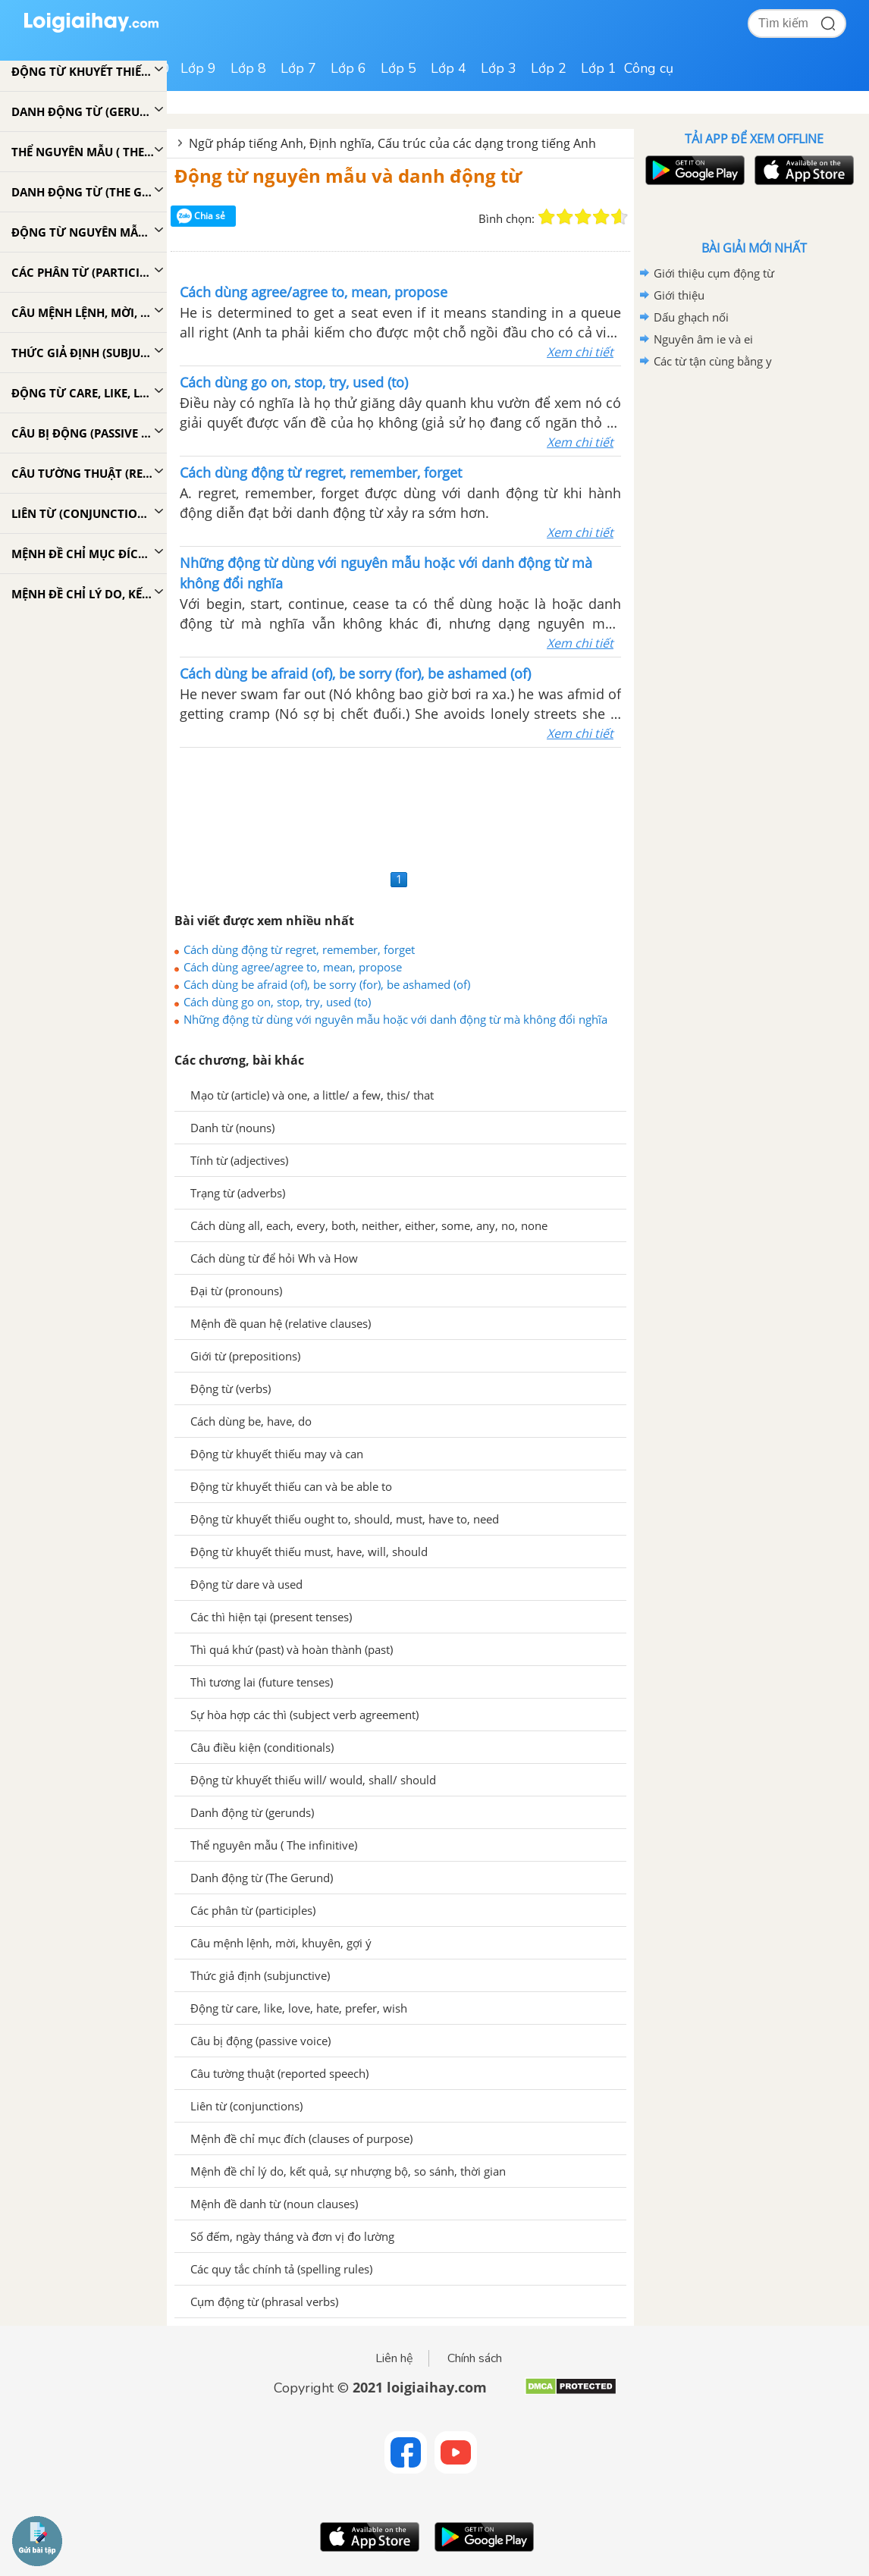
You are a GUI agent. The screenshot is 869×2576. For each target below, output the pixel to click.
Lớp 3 (498, 68)
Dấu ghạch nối (691, 317)
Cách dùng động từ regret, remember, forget (299, 949)
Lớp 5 (398, 68)
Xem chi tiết (580, 352)
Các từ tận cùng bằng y (713, 361)
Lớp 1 (598, 68)
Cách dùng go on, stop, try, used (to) (277, 1001)
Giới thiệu (679, 295)
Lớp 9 (198, 68)
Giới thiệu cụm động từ (714, 273)
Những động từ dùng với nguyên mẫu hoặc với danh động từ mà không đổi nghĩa (395, 1019)
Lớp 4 (448, 68)
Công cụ (648, 68)
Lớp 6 (348, 68)
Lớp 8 (248, 68)
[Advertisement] (400, 806)
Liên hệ (394, 2358)
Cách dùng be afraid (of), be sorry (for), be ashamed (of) (327, 984)
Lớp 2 (548, 68)
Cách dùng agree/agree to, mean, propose (293, 966)
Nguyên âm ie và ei (703, 339)
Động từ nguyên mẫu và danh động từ (348, 175)
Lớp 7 (298, 68)
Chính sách (474, 2358)
